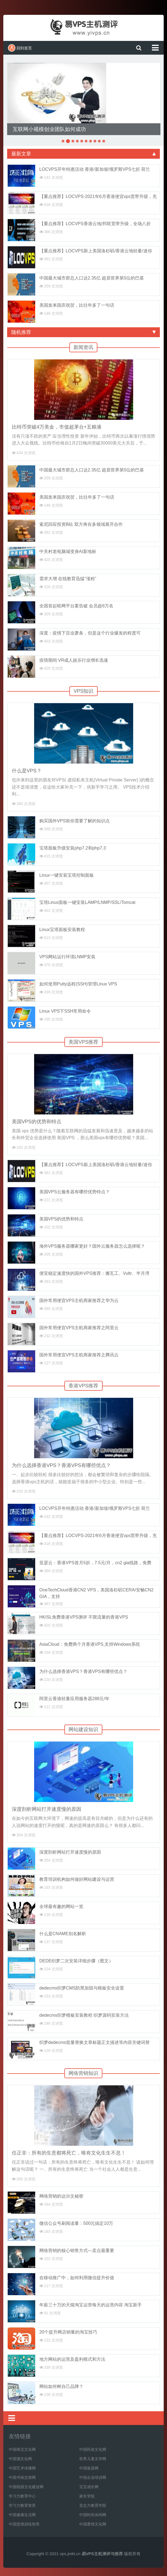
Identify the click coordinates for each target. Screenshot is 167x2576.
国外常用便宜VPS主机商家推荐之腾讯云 (79, 1355)
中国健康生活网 (22, 2515)
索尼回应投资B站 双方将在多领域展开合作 (81, 524)
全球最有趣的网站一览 (61, 1906)
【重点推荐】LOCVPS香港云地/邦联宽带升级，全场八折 (95, 223)
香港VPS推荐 (83, 1385)
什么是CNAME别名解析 (62, 1933)
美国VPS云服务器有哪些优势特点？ (74, 1191)
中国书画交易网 (22, 2477)
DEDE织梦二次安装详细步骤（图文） (76, 1960)
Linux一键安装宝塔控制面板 (66, 875)
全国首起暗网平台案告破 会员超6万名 (76, 606)
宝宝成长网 (88, 2487)
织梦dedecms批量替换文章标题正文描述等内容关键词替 (94, 2042)
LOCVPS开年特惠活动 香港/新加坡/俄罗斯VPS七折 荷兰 (94, 169)
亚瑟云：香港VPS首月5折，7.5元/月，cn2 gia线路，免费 (95, 1562)
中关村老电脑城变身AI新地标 (67, 551)
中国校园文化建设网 (26, 2487)
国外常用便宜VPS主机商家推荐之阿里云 (79, 1327)
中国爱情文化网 (92, 2524)
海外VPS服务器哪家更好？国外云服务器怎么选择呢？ (92, 1246)
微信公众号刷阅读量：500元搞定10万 (76, 2223)
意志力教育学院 (92, 2505)
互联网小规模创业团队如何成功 (49, 129)
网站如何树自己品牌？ (61, 2386)
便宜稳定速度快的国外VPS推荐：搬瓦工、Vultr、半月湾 (94, 1273)
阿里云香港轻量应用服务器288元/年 (74, 1698)
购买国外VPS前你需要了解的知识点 (74, 820)
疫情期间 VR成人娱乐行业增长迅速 (73, 660)
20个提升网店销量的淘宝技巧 (68, 2332)
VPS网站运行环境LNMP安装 (67, 956)
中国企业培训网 (92, 2477)
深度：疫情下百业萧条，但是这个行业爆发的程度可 (90, 633)
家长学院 (87, 2496)
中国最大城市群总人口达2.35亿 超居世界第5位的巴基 (91, 278)
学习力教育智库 (22, 2505)
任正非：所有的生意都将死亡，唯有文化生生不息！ (69, 2153)
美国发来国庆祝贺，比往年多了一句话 (76, 305)
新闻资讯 (83, 347)
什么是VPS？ (27, 770)
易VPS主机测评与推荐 (102, 2553)
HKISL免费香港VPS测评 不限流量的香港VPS (83, 1617)
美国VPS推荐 (83, 1042)
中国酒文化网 (20, 2459)
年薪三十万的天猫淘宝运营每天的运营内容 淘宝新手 (90, 2305)
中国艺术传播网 (22, 2468)
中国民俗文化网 (92, 2449)
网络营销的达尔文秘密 (61, 2196)
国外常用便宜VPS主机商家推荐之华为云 (79, 1300)
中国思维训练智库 (24, 2524)
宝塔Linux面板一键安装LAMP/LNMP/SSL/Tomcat (87, 902)
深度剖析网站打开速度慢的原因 (46, 1809)
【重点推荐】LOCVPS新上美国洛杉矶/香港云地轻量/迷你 (95, 250)
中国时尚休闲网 (92, 2515)
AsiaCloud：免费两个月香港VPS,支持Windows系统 (89, 1644)
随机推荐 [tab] (83, 332)
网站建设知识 (83, 1729)
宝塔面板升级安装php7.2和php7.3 (72, 848)
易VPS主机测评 (83, 27)
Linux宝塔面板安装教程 (62, 929)
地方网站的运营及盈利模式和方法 (72, 2359)
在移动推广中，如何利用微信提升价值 (76, 2277)
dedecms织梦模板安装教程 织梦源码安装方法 (84, 2015)
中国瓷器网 (88, 2468)
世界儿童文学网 (92, 2459)
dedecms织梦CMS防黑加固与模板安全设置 (81, 1988)
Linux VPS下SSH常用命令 (65, 1011)
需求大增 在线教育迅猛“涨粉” (67, 578)
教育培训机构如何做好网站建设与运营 (76, 1879)
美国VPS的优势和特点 (36, 1121)
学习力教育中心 (22, 2496)
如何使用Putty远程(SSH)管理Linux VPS (78, 984)
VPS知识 (83, 691)
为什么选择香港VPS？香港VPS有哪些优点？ (61, 1465)
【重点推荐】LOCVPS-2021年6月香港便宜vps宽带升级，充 (98, 196)
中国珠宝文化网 (22, 2449)
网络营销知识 (83, 2073)
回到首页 (20, 48)
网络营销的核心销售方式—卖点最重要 (76, 2250)
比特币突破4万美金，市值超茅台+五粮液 (57, 427)
